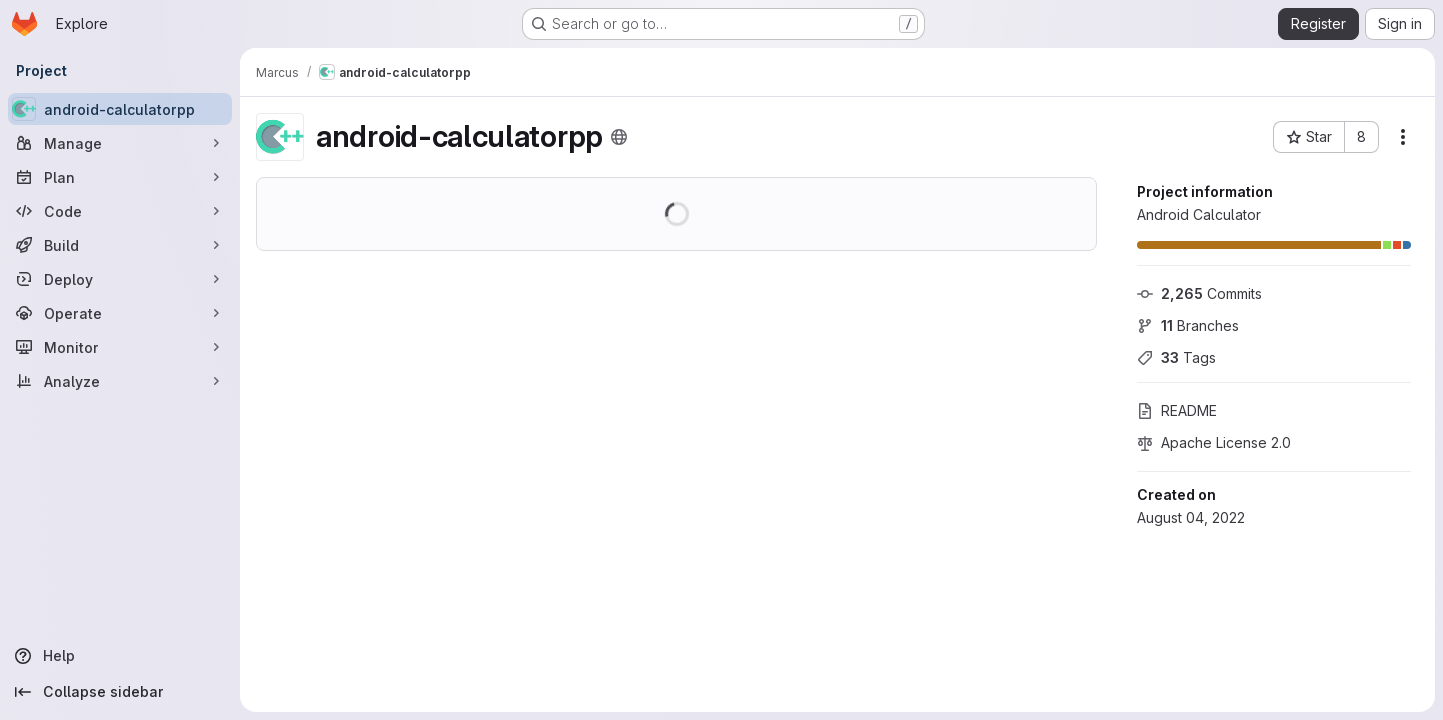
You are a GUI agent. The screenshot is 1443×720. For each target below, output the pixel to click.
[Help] (120, 656)
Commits (1199, 293)
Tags (1176, 357)
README (1177, 410)
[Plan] (120, 177)
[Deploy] (120, 279)
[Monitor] (120, 347)
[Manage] (120, 143)
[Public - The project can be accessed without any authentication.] (619, 137)
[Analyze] (120, 381)
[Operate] (120, 313)
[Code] (120, 211)
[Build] (120, 245)
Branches (1188, 325)
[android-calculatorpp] (120, 109)
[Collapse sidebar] (120, 692)
